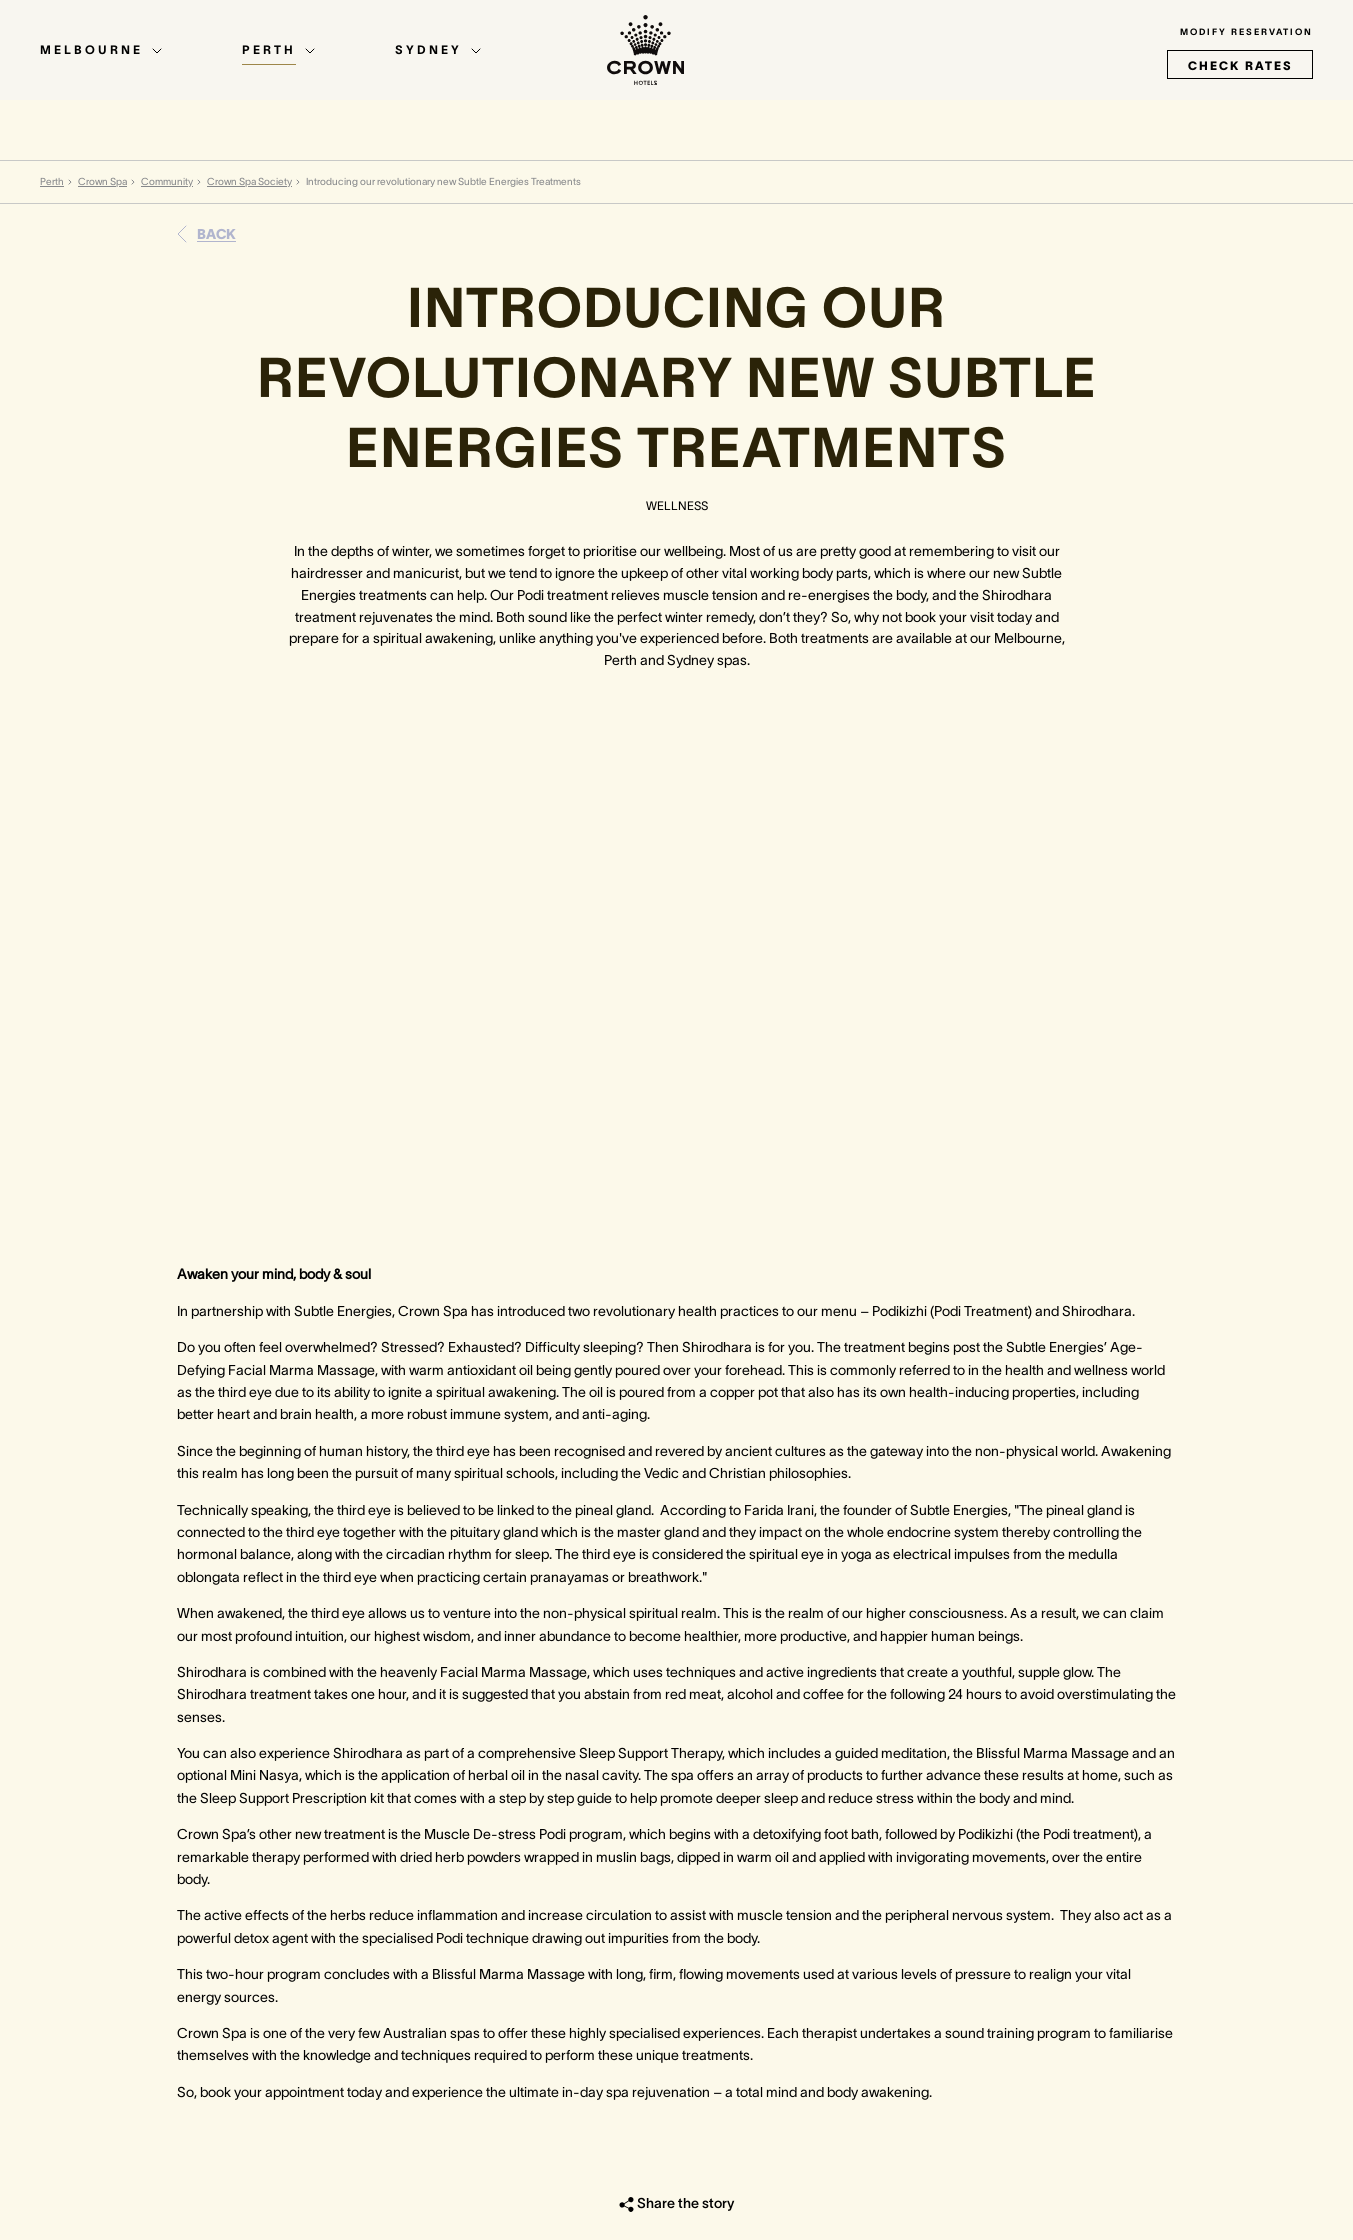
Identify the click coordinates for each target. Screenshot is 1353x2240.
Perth (52, 181)
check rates (1240, 65)
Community (167, 181)
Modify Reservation (1246, 32)
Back (216, 234)
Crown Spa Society (249, 181)
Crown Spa (102, 181)
